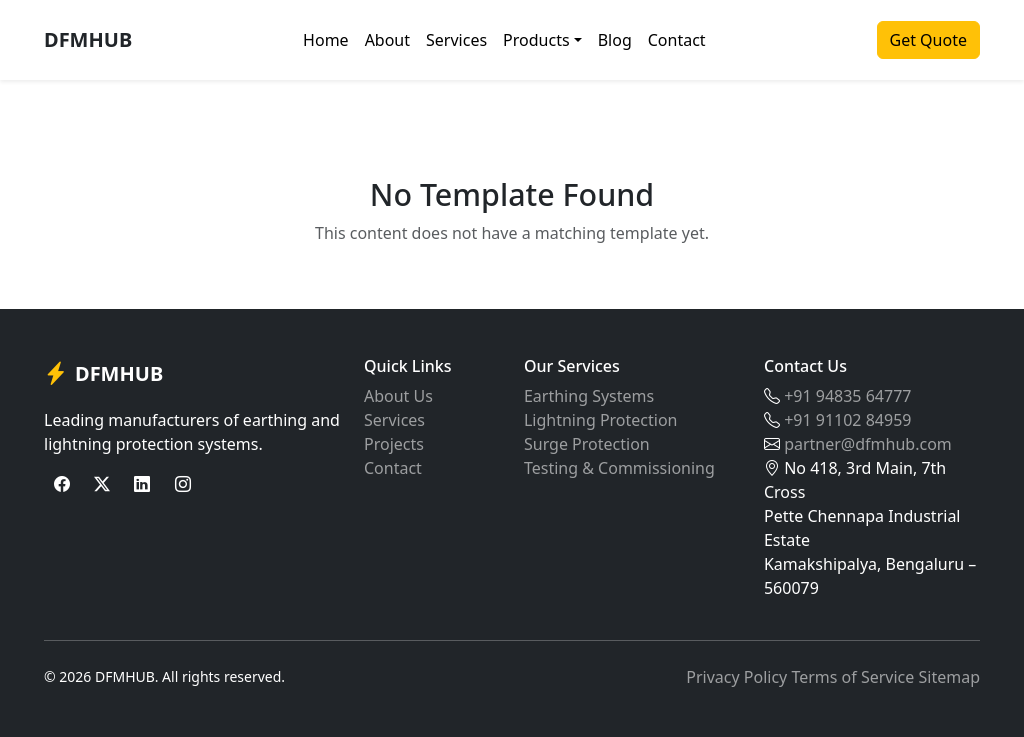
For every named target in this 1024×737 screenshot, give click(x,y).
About (387, 40)
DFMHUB (88, 39)
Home (326, 40)
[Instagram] (183, 484)
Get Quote (928, 40)
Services (456, 40)
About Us (398, 396)
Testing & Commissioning (619, 468)
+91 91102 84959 (847, 420)
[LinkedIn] (142, 484)
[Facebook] (62, 484)
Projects (394, 444)
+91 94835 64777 (847, 396)
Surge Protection (587, 444)
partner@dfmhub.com (868, 444)
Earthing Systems (589, 396)
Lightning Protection (601, 420)
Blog (615, 40)
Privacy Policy (736, 677)
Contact (677, 40)
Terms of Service (852, 677)
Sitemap (950, 677)
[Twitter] (102, 484)
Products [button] (536, 40)
